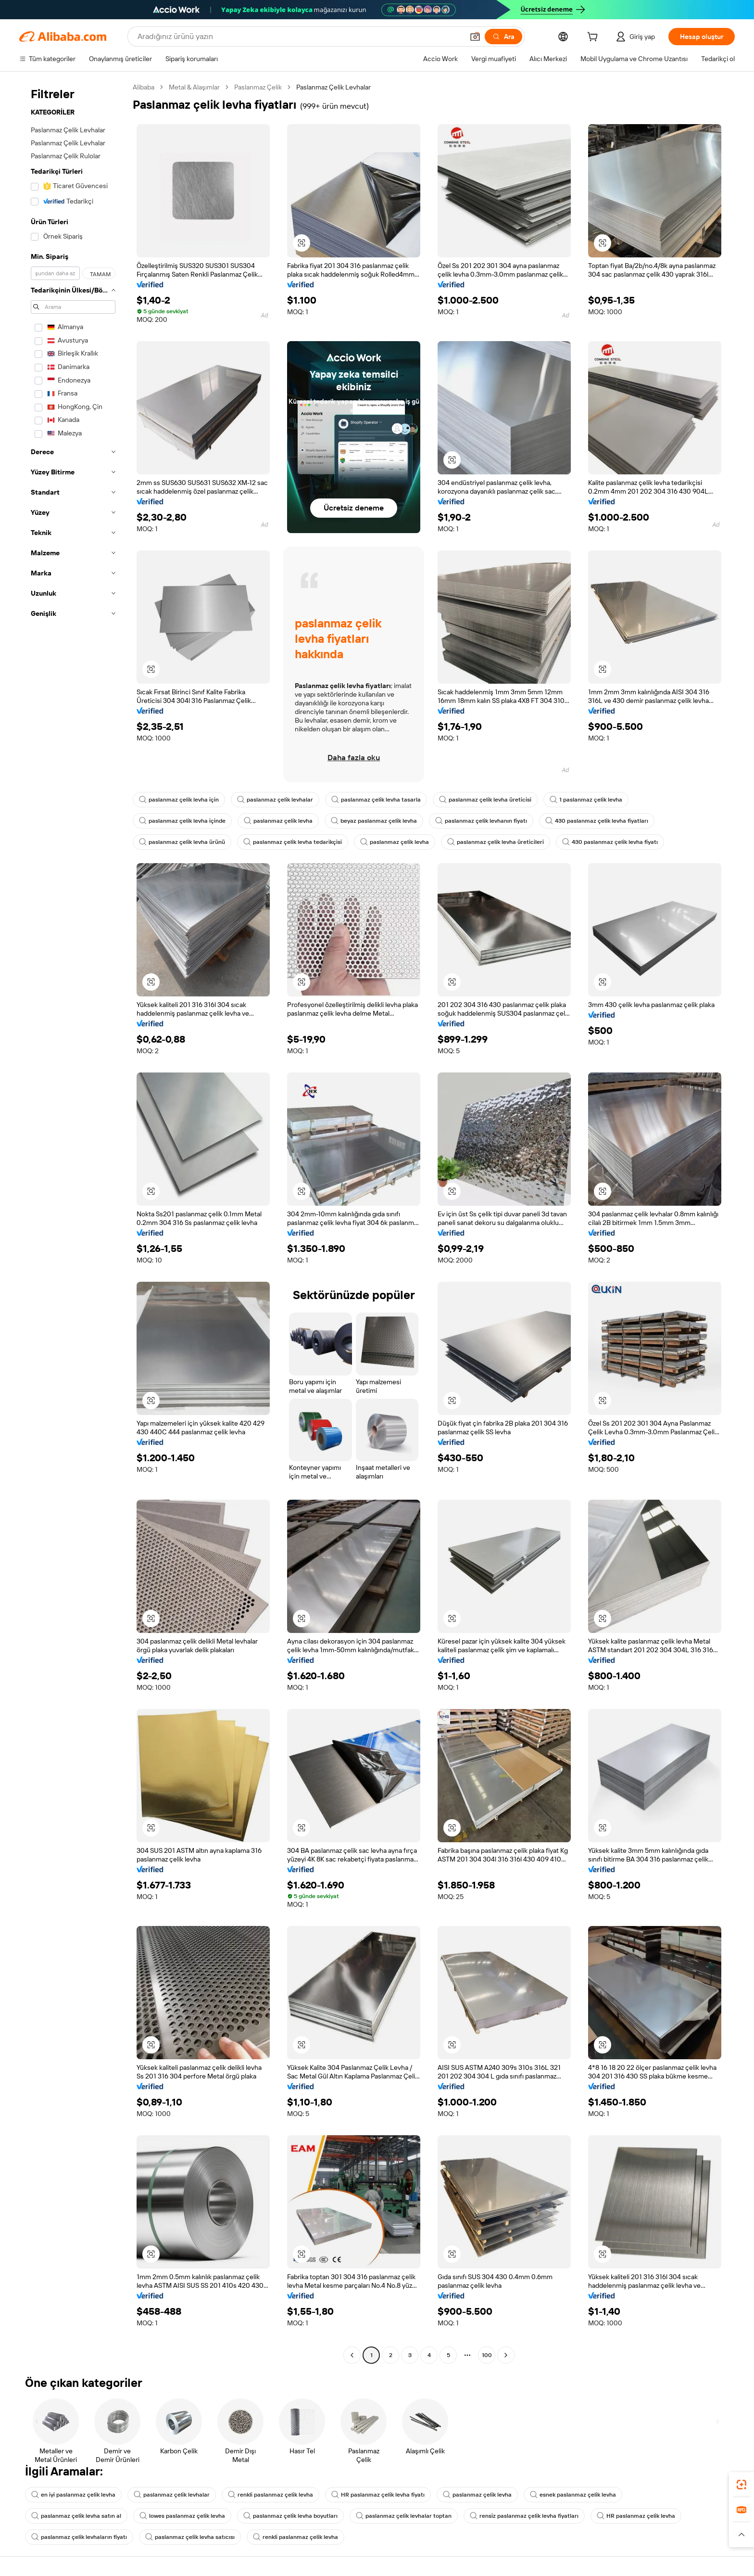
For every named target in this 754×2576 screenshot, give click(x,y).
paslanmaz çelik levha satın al (76, 2516)
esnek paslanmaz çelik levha (573, 2495)
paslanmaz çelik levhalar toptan (404, 2516)
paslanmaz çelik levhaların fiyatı (79, 2537)
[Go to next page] (506, 2355)
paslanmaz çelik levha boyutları (290, 2516)
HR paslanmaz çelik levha (636, 2516)
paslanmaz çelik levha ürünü (182, 842)
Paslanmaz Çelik (258, 87)
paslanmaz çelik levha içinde (182, 821)
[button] (475, 36)
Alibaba (143, 87)
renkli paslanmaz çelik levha (270, 2495)
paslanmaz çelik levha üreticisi (485, 799)
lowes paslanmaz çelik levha (182, 2516)
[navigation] (73, 1222)
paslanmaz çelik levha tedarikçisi (292, 842)
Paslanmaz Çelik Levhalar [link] (333, 87)
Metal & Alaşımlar (194, 87)
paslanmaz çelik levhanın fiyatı (481, 821)
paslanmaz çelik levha (278, 821)
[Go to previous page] (352, 2355)
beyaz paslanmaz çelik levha (374, 821)
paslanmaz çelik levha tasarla (376, 799)
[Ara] (503, 36)
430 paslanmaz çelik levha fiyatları (596, 821)
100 (487, 2355)
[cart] (594, 38)
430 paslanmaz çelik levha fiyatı (610, 842)
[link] (741, 2484)
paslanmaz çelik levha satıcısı (190, 2537)
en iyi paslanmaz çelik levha (73, 2495)
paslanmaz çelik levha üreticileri (495, 842)
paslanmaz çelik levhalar (275, 799)
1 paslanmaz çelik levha (586, 799)
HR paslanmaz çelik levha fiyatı (378, 2495)
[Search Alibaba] (300, 36)
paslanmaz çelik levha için (179, 799)
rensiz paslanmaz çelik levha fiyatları (524, 2516)
